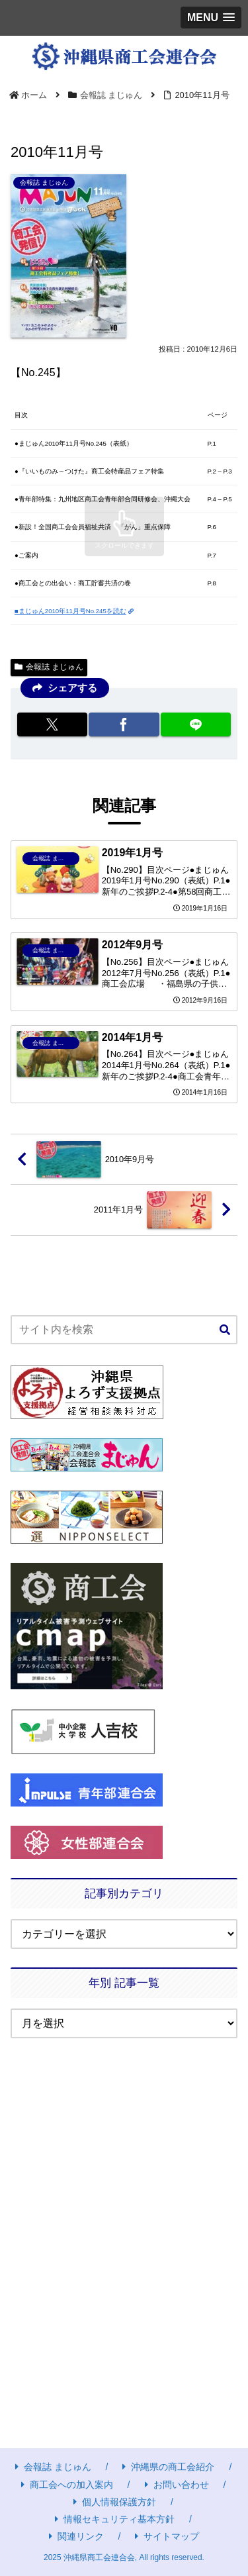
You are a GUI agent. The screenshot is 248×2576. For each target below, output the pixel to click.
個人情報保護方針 (114, 2502)
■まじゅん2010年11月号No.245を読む (74, 611)
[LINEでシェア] (196, 724)
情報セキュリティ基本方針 (115, 2519)
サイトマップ (167, 2536)
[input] (124, 1329)
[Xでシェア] (52, 724)
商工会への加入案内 (67, 2484)
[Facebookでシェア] (124, 724)
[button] (224, 1330)
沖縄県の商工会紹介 (168, 2466)
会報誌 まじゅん (49, 666)
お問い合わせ (177, 2484)
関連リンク (76, 2536)
